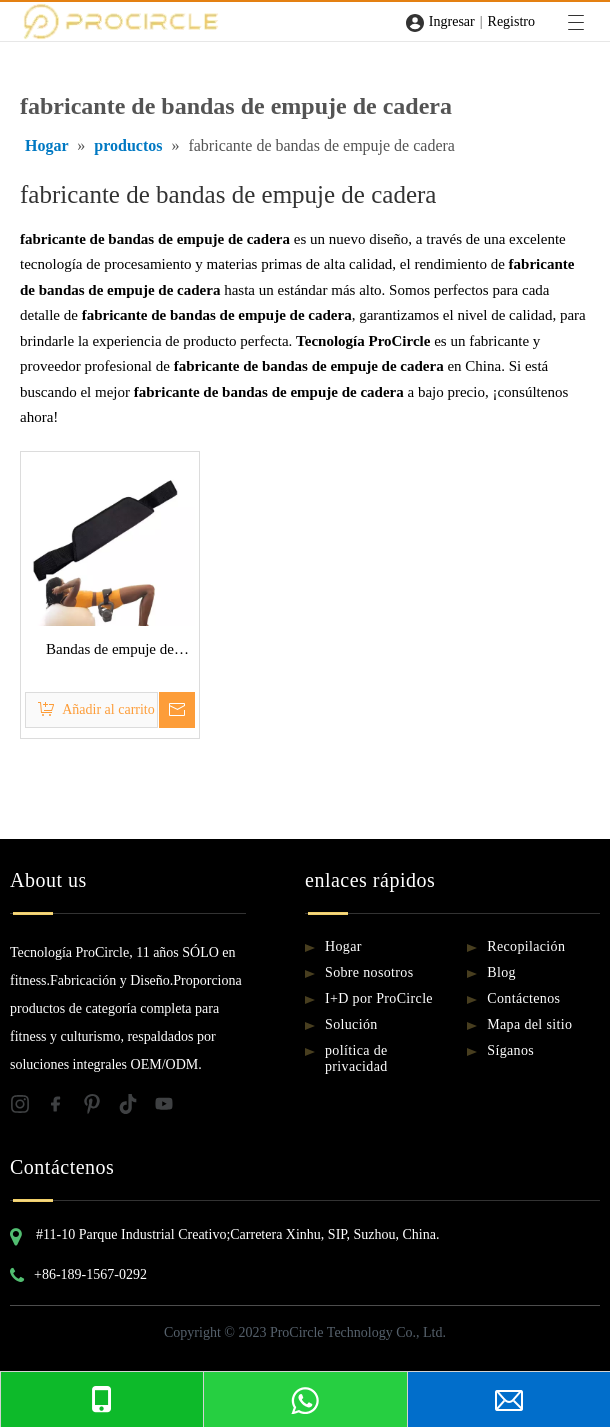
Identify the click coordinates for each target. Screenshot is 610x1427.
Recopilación (526, 946)
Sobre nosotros (369, 972)
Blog (501, 972)
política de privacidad (356, 1058)
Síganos (510, 1050)
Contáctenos (523, 998)
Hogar (343, 946)
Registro (511, 21)
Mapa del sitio (529, 1024)
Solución (351, 1024)
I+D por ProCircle (379, 998)
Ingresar (452, 21)
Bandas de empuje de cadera (110, 652)
